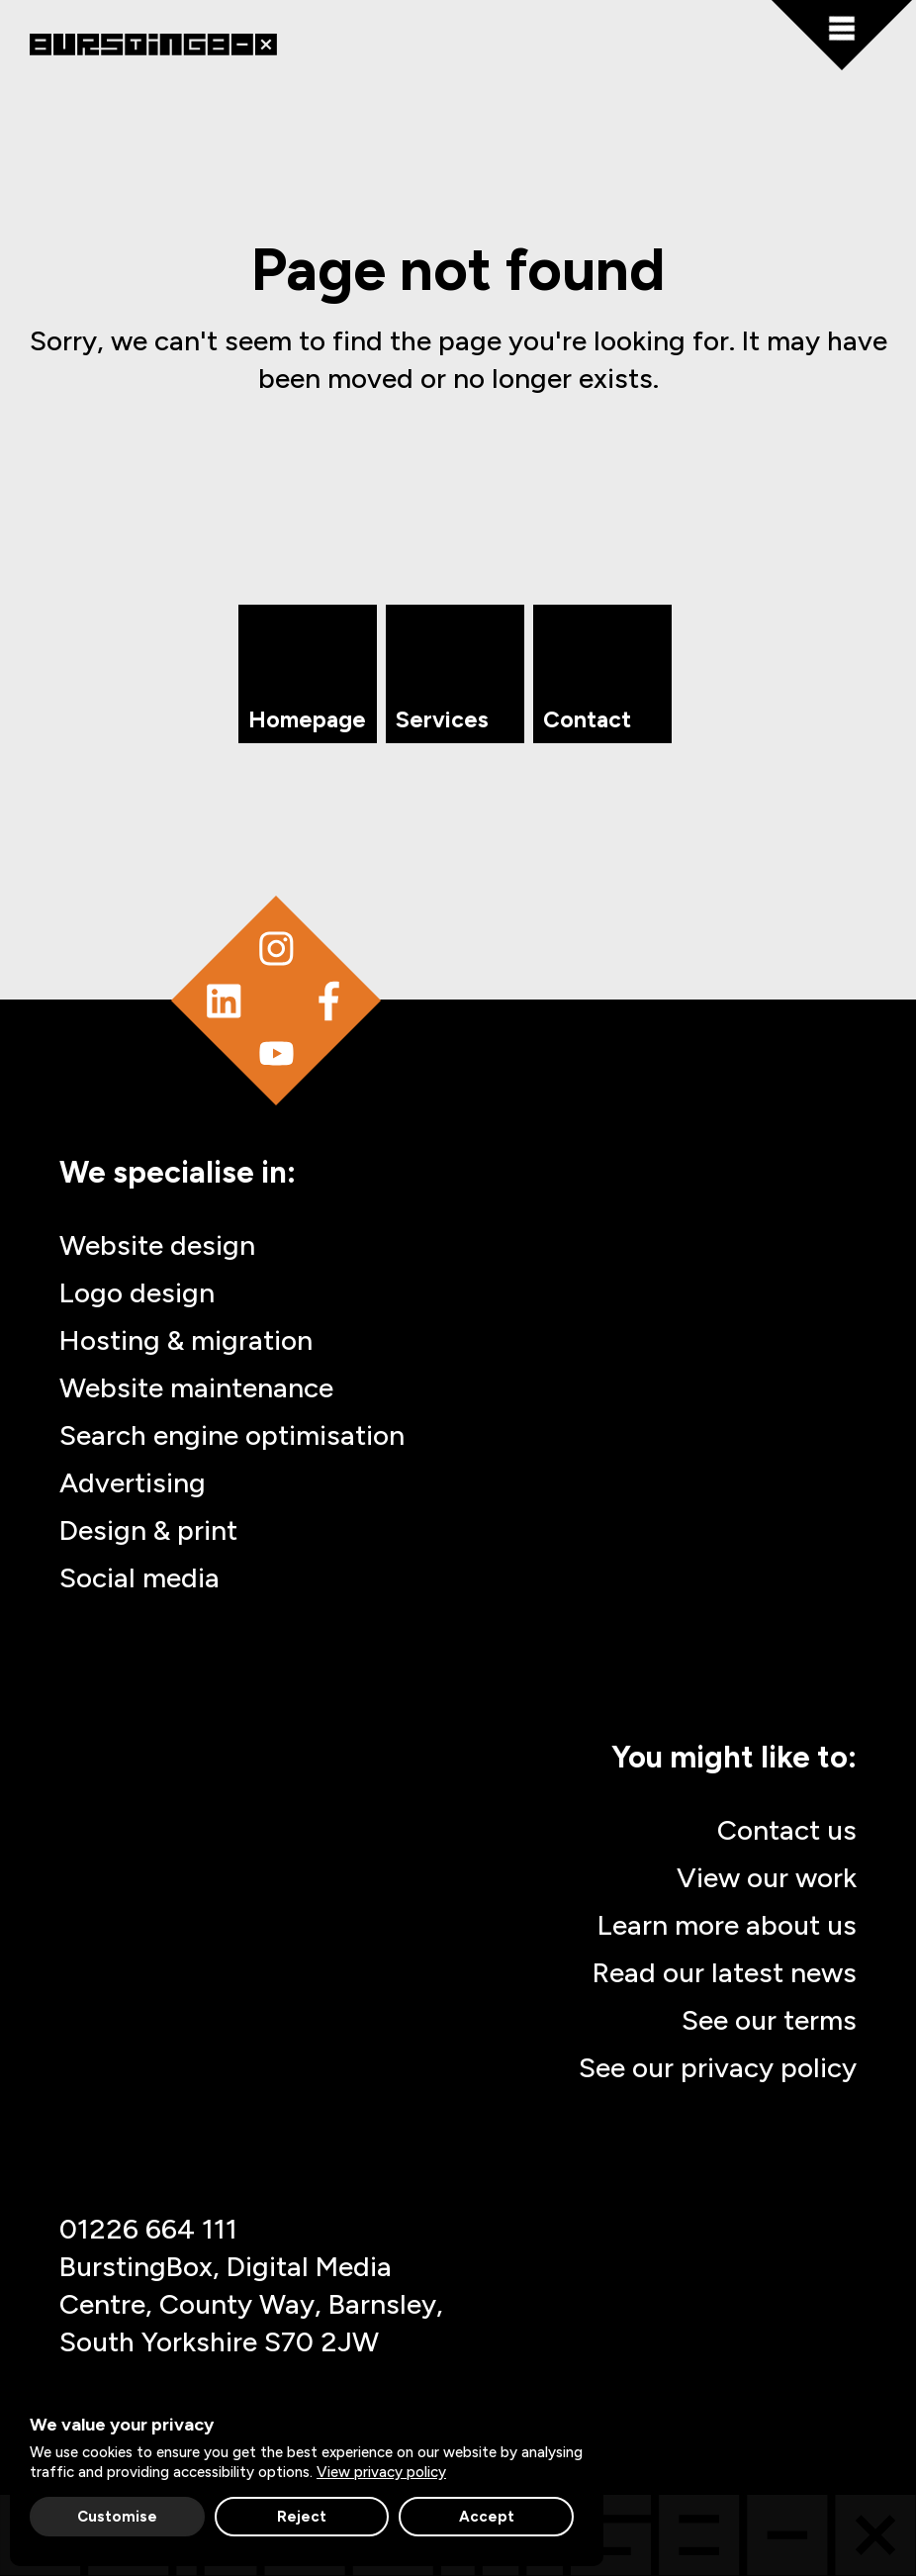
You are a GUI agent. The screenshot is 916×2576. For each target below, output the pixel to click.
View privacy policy (381, 2472)
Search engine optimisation (232, 1435)
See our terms (769, 2020)
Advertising (132, 1482)
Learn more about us (727, 1925)
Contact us (787, 1830)
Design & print (148, 1530)
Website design (157, 1245)
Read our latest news (725, 1972)
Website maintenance (196, 1387)
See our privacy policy (718, 2067)
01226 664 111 (148, 2228)
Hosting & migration (186, 1340)
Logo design (137, 1292)
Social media (139, 1577)
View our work (767, 1877)
